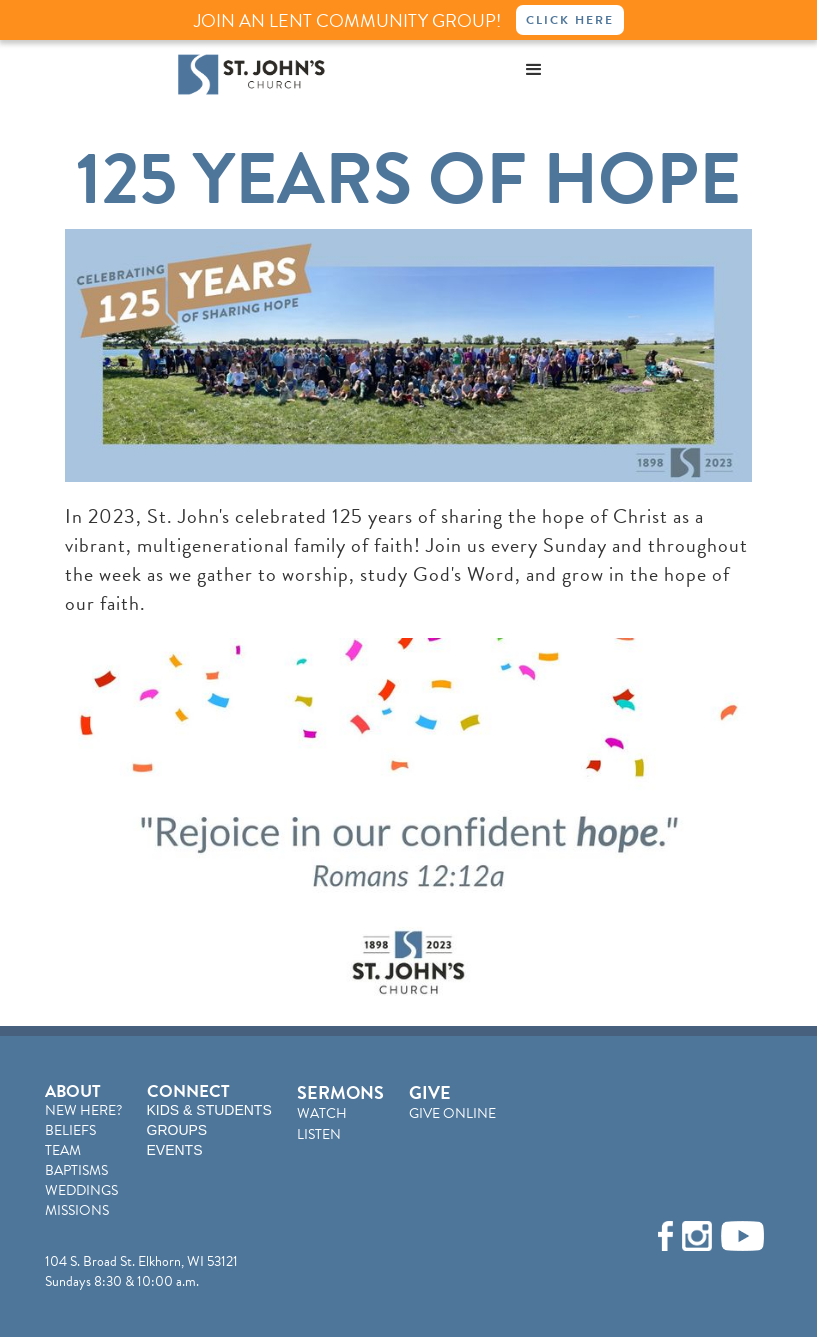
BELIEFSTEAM (70, 1140)
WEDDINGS (81, 1190)
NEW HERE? (83, 1110)
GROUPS (177, 1130)
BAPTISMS (76, 1170)
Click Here (570, 20)
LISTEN (319, 1134)
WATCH (322, 1113)
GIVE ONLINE (452, 1113)
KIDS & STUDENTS (209, 1110)
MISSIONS (77, 1210)
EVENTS (175, 1150)
